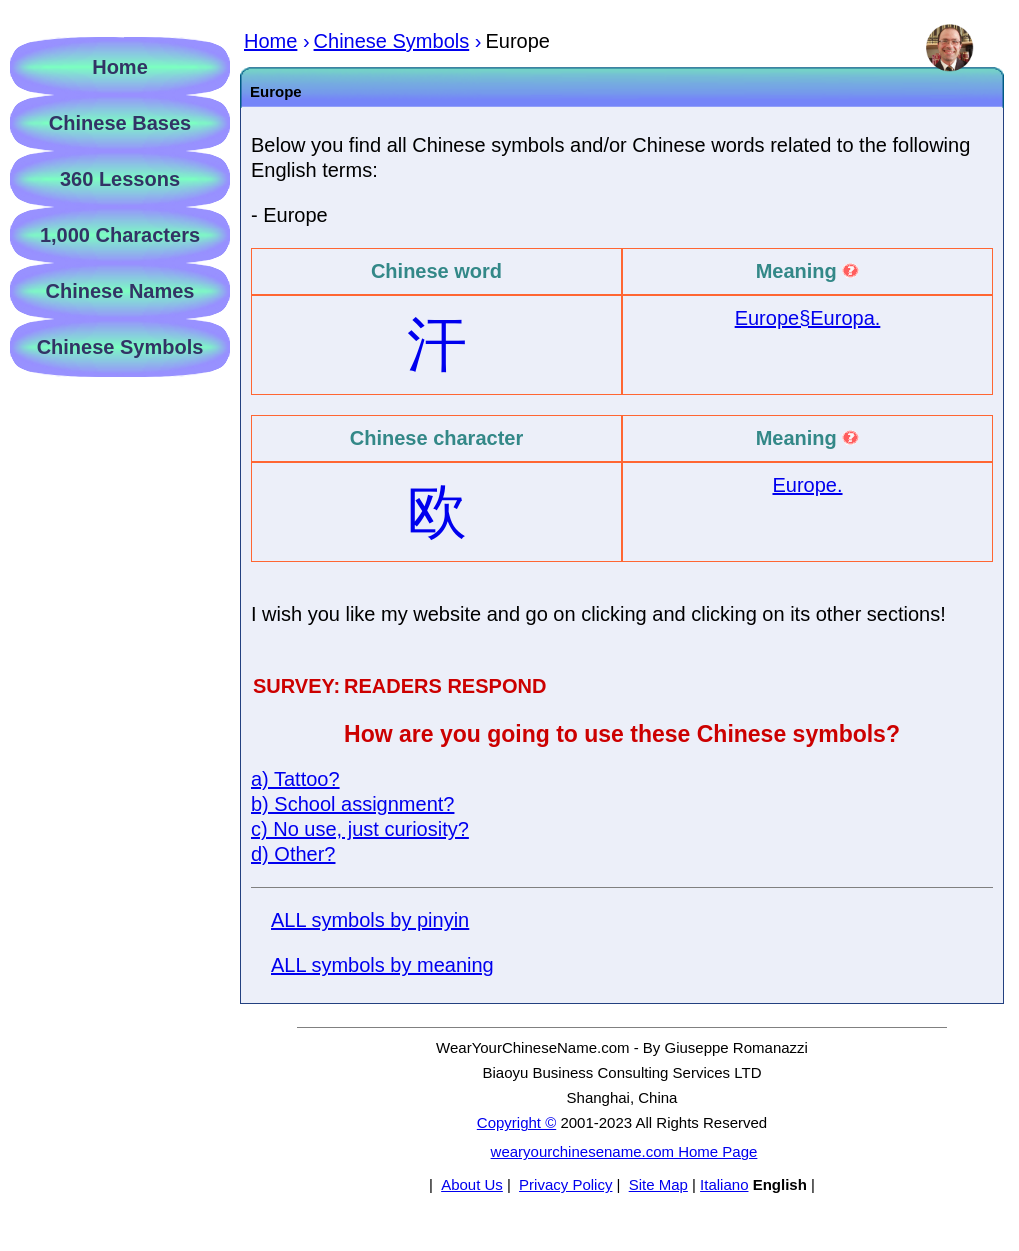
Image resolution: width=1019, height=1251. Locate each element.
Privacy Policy (565, 1184)
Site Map (658, 1184)
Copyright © (516, 1122)
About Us (472, 1184)
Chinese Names (120, 291)
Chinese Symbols (120, 347)
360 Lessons (120, 179)
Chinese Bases (120, 123)
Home (120, 67)
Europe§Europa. (808, 318)
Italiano (724, 1184)
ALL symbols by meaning (382, 965)
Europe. (807, 485)
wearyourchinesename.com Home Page (624, 1151)
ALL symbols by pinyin (370, 920)
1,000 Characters (120, 235)
